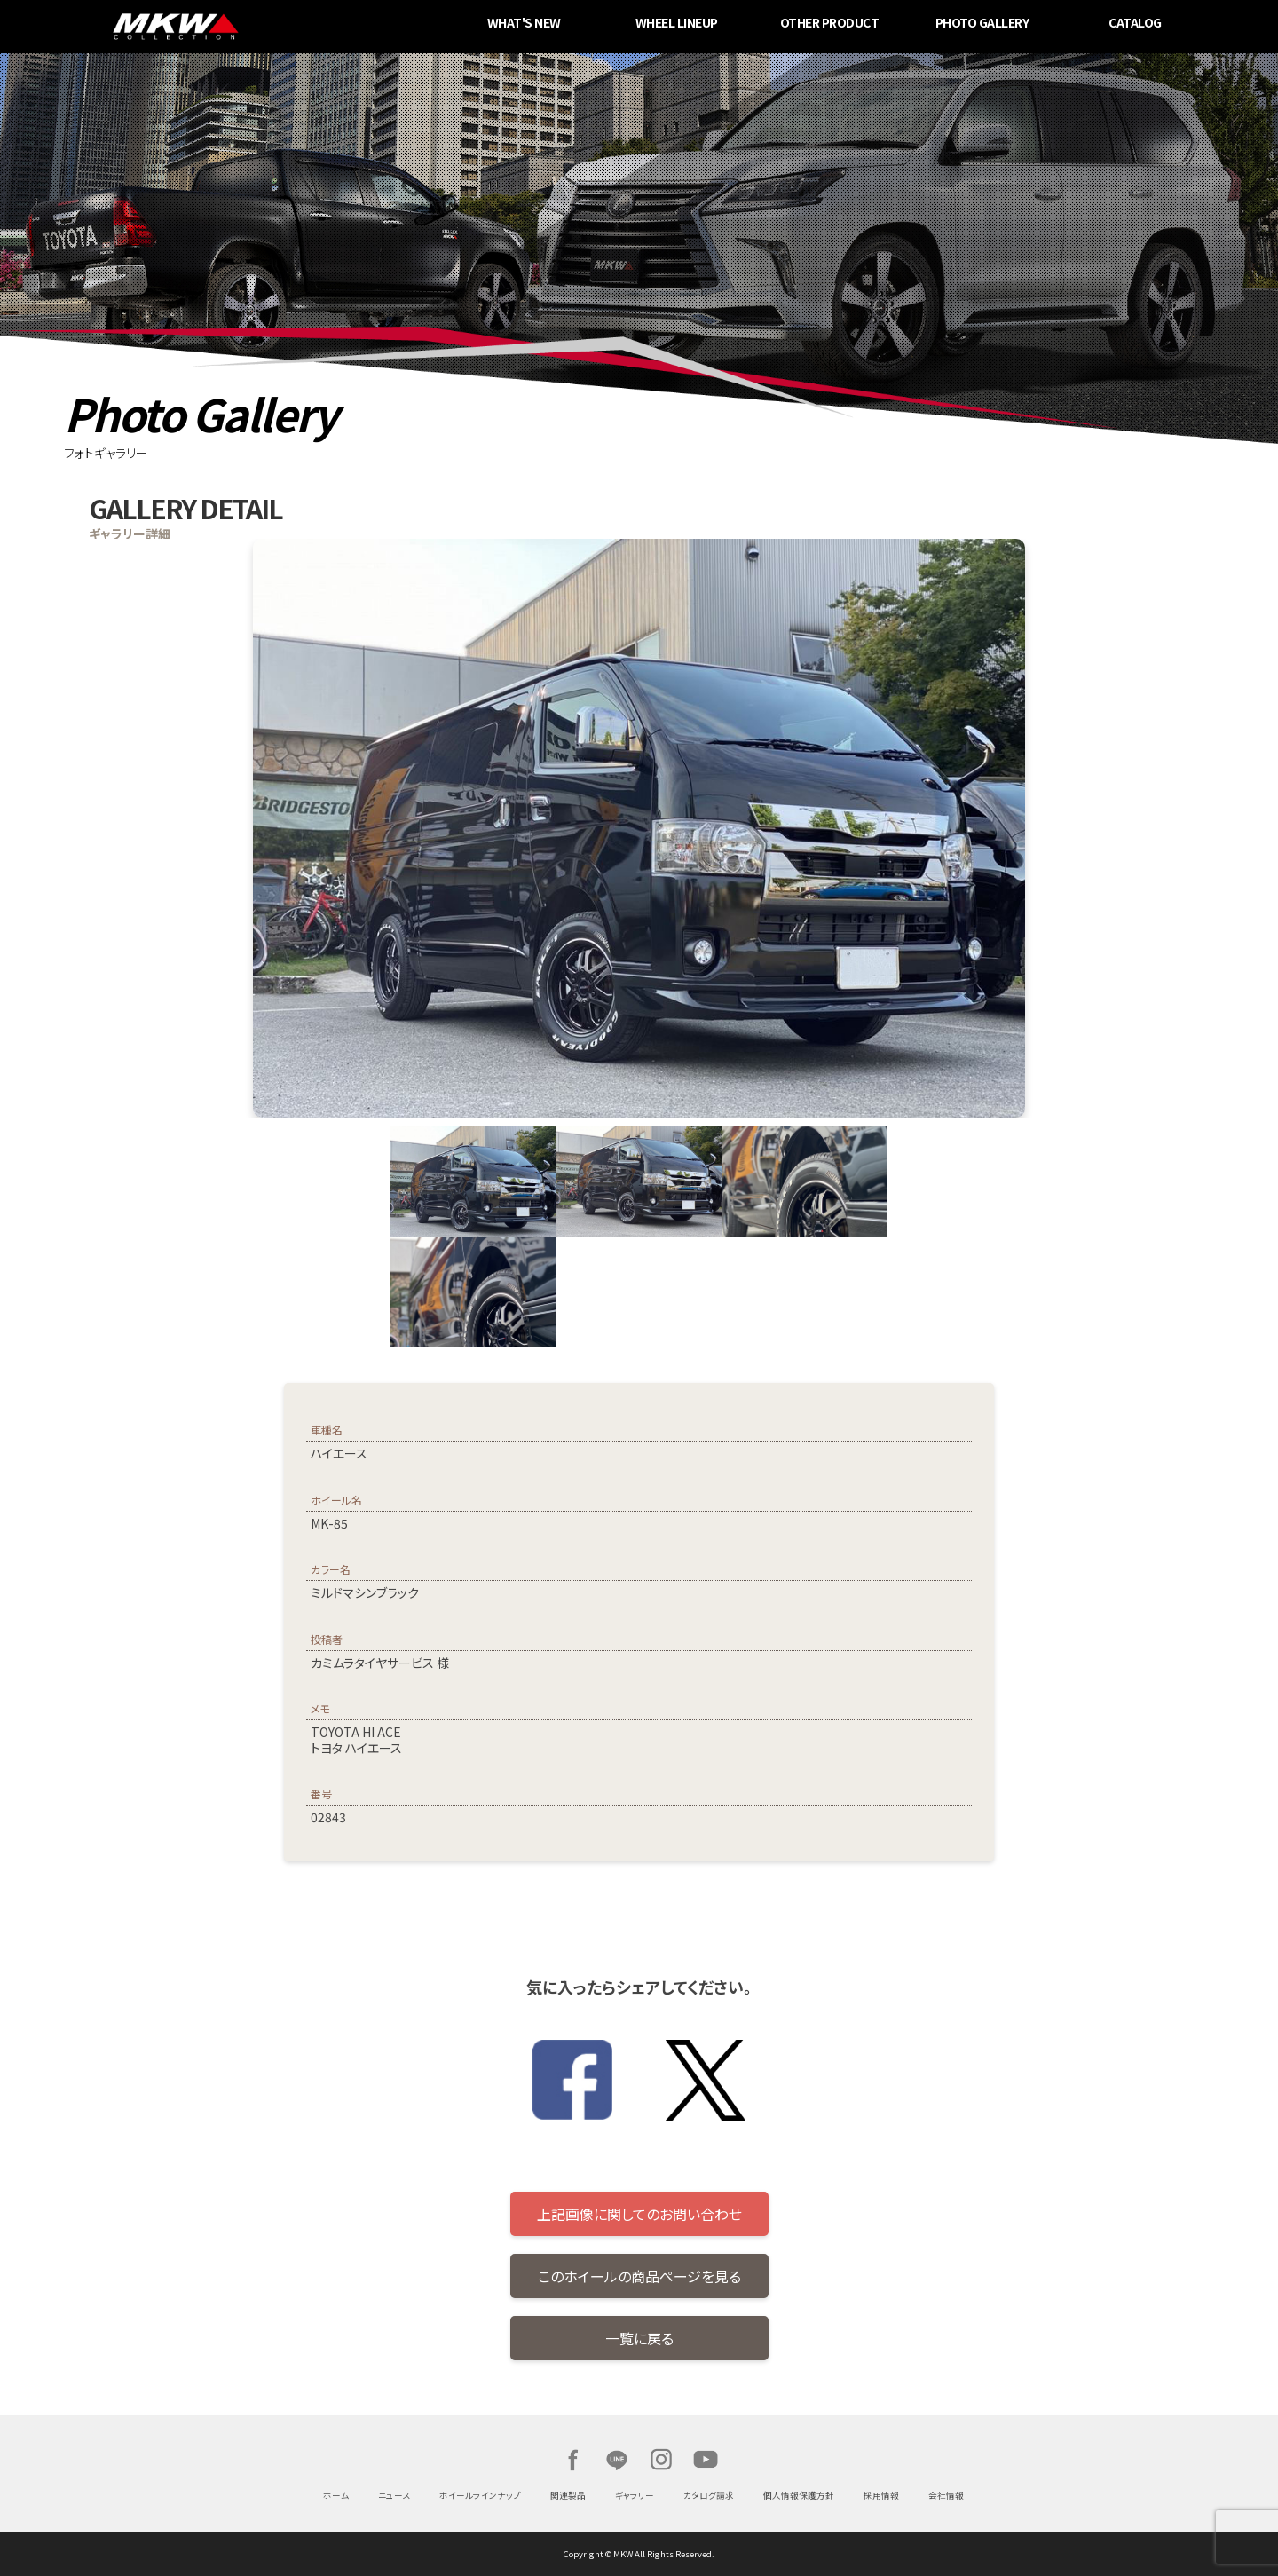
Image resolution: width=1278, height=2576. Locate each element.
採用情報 (881, 2495)
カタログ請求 (708, 2495)
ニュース (394, 2495)
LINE (617, 2460)
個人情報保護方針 (798, 2495)
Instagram (661, 2460)
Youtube (705, 2460)
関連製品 (568, 2495)
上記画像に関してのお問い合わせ (639, 2213)
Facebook (572, 2460)
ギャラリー (634, 2495)
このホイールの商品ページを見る (639, 2276)
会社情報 (946, 2495)
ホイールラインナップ (480, 2495)
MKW (304, 26)
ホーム (336, 2495)
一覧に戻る (639, 2338)
